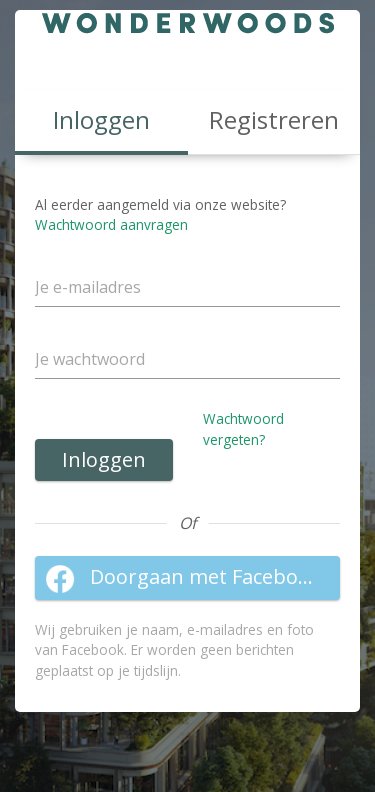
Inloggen (104, 459)
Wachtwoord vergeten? (243, 428)
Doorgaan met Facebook (183, 578)
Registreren (274, 119)
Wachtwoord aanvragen (111, 224)
